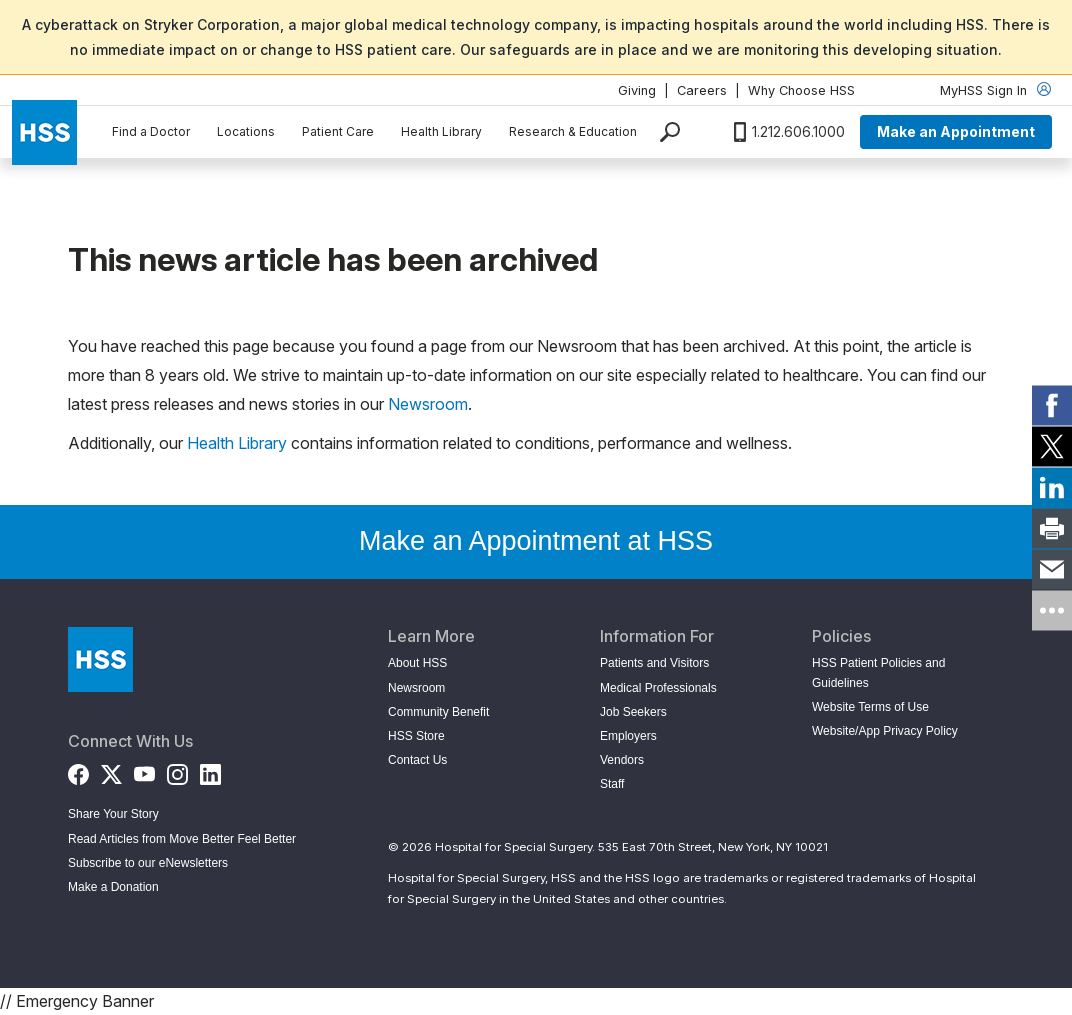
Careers (702, 90)
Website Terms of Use (870, 707)
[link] (1052, 405)
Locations (246, 131)
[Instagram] (177, 769)
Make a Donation (113, 887)
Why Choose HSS (801, 90)
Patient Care (338, 131)
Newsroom (428, 404)
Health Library (441, 131)
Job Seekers (633, 712)
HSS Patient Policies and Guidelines (878, 672)
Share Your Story (113, 814)
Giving (637, 90)
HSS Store (416, 736)
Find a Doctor (151, 131)
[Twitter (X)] (111, 769)
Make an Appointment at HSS (536, 541)
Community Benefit (438, 712)
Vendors (622, 760)
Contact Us (417, 760)
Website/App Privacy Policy (885, 731)
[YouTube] (144, 769)
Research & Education (573, 131)
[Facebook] (78, 769)
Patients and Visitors (654, 663)
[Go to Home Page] (100, 659)
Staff (612, 784)
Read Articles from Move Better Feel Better (182, 839)
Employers (628, 736)
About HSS (417, 663)
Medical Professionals (658, 688)
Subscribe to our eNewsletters (148, 863)
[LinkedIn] (210, 769)
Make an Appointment (956, 131)
